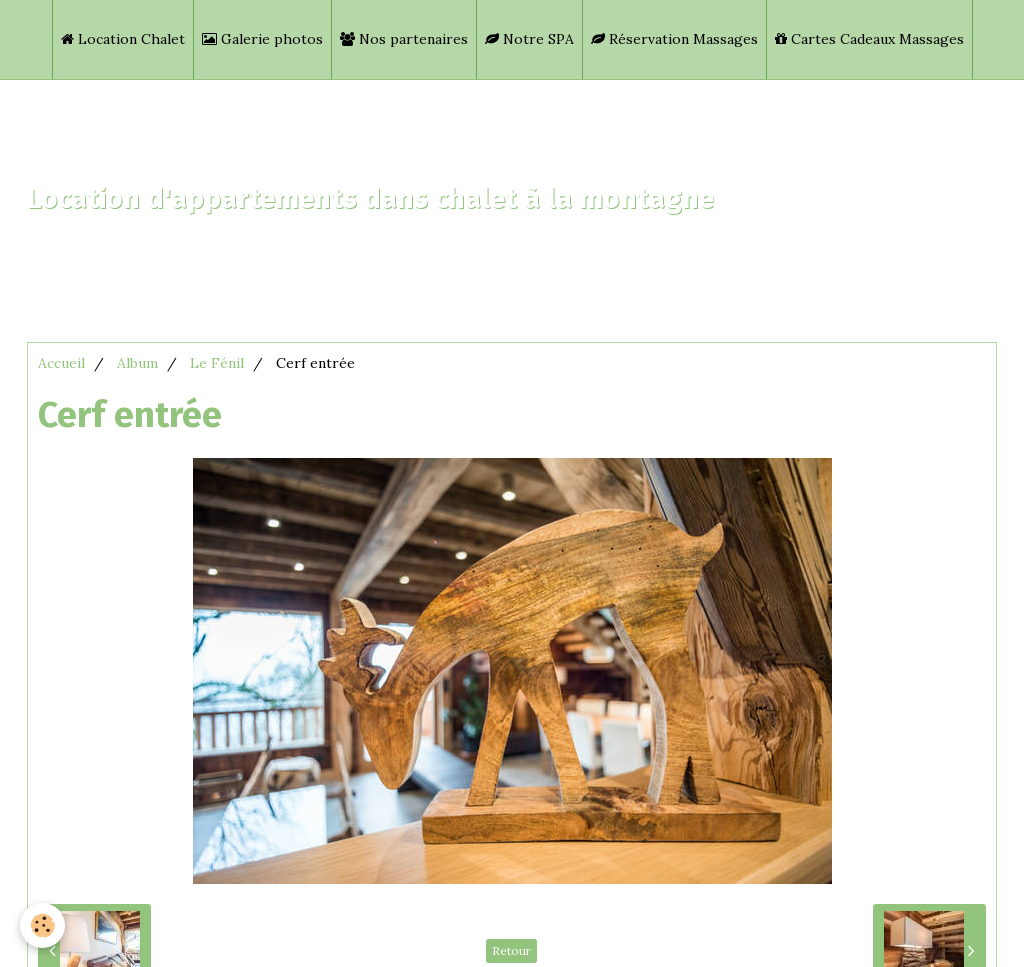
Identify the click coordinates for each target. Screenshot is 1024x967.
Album (137, 363)
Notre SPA (529, 39)
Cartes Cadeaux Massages (869, 39)
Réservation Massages (674, 39)
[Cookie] (42, 925)
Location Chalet (123, 39)
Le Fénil (217, 363)
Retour (511, 950)
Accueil (61, 363)
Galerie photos (262, 39)
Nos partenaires (404, 39)
